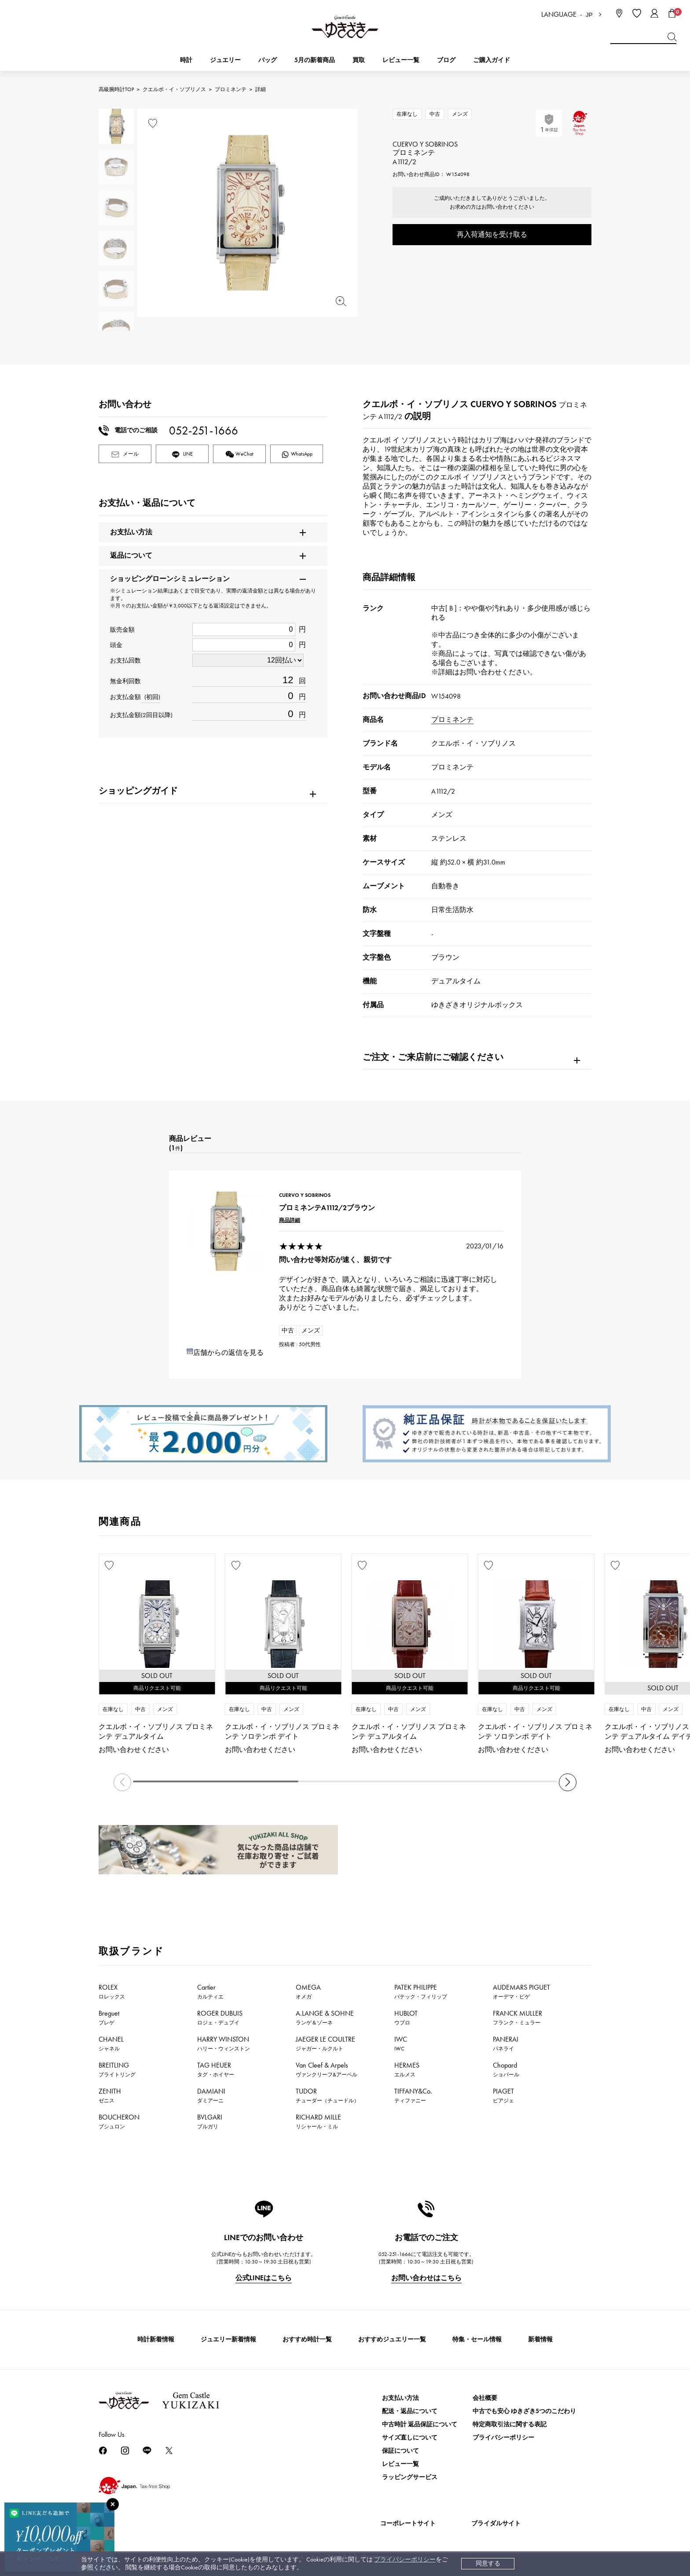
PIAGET (503, 2095)
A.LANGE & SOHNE (325, 2017)
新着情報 (540, 2339)
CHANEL (111, 2043)
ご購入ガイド (491, 60)
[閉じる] (112, 2504)
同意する (488, 2563)
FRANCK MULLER (517, 2017)
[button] (567, 1782)
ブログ (446, 60)
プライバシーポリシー (405, 2559)
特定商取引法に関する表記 (510, 2424)
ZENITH (110, 2095)
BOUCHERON (119, 2121)
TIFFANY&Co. (413, 2095)
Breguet (109, 2017)
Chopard (506, 2069)
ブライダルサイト (496, 2523)
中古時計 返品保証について (419, 2424)
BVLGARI (209, 2121)
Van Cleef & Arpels (326, 2069)
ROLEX (112, 1991)
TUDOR (327, 2095)
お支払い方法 (400, 2398)
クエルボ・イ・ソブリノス (174, 89)
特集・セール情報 (477, 2339)
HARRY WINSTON (223, 2043)
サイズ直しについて (409, 2437)
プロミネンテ (230, 89)
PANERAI (505, 2043)
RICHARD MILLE (318, 2121)
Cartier (210, 1991)
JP (589, 14)
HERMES (406, 2069)
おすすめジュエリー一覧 (392, 2339)
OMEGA (308, 1991)
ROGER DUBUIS (219, 2017)
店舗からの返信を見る (228, 1352)
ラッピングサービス (409, 2477)
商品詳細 (289, 1220)
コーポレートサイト (408, 2523)
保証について (400, 2451)
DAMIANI (211, 2095)
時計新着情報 (155, 2339)
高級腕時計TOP (116, 89)
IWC (400, 2043)
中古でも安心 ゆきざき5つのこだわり (524, 2411)
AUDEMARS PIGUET (521, 1991)
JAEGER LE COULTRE (325, 2043)
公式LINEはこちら (263, 2278)
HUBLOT (406, 2017)
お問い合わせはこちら (426, 2278)
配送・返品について (409, 2411)
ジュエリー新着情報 (228, 2339)
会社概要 (485, 2398)
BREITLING (117, 2069)
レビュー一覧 (400, 2464)
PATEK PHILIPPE (420, 1991)
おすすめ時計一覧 (307, 2339)
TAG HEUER (215, 2069)
